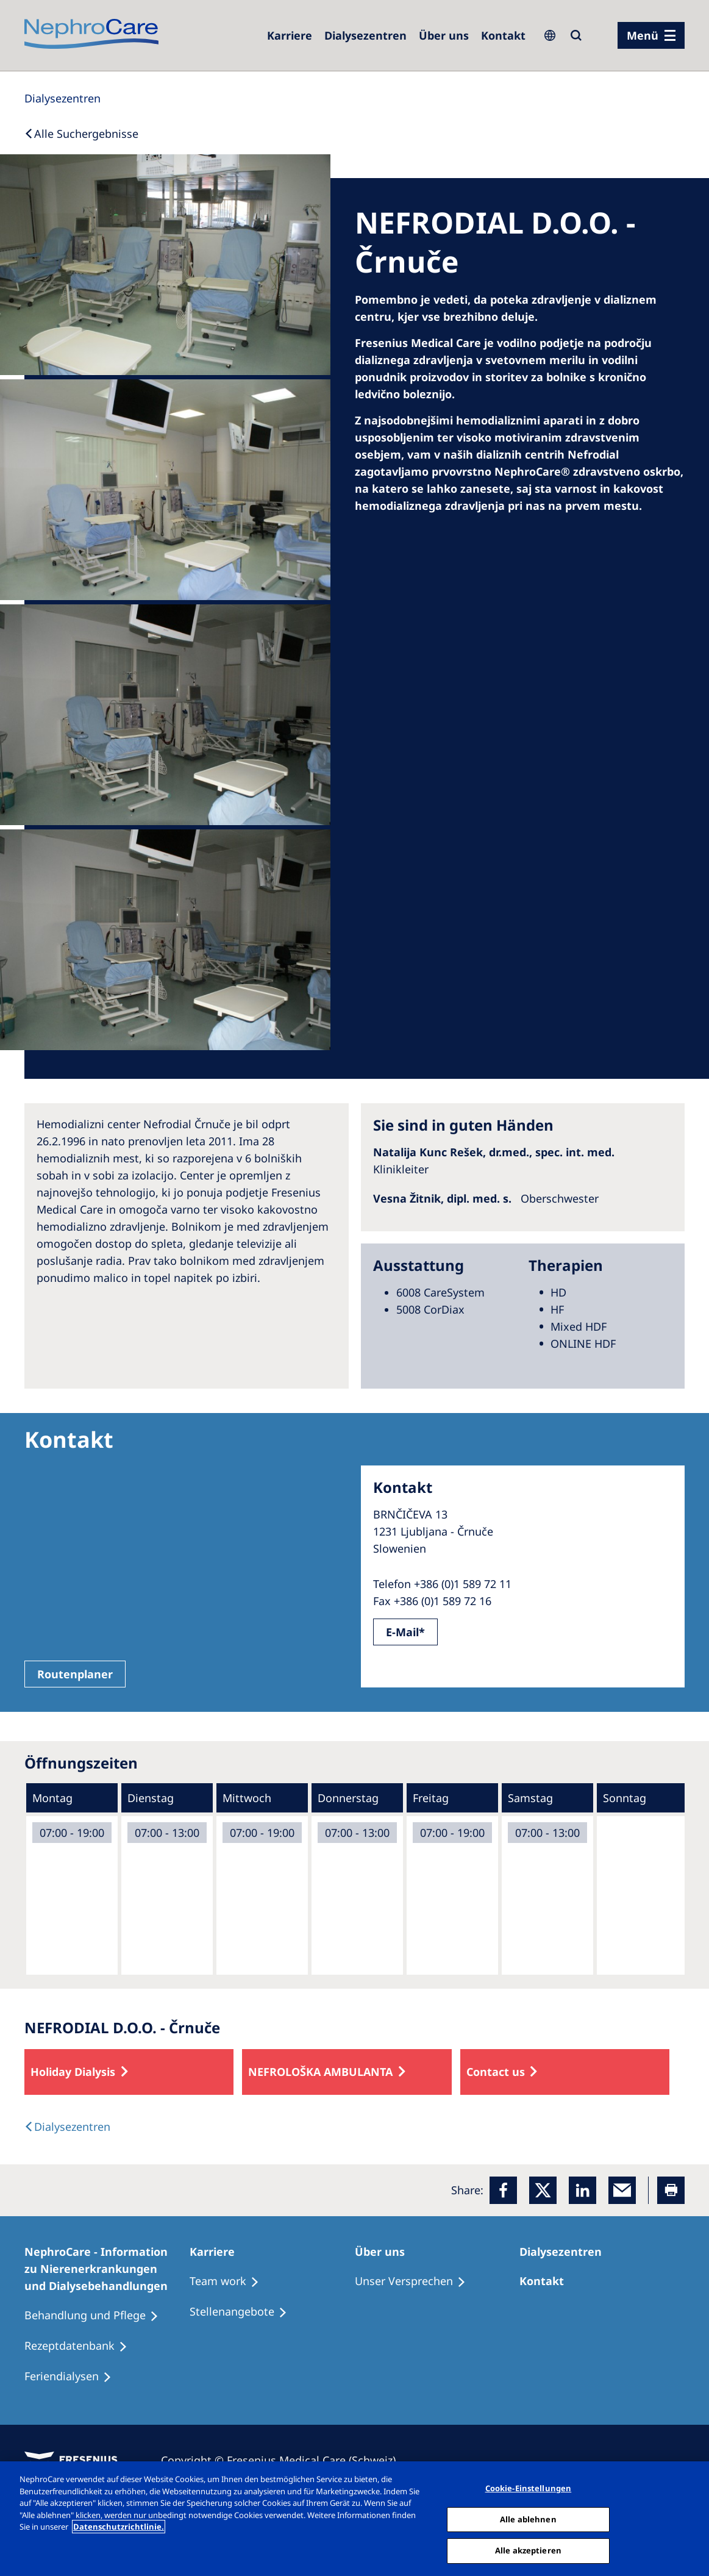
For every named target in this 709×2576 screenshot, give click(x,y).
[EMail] (622, 2190)
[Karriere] (289, 35)
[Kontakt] (503, 35)
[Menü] (651, 35)
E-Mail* (405, 1632)
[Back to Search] (81, 133)
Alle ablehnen (528, 2519)
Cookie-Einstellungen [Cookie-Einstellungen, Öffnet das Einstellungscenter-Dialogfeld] (528, 2488)
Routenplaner (75, 1674)
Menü (642, 35)
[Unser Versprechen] (416, 2281)
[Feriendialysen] (73, 2376)
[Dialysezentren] (365, 35)
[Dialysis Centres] (62, 98)
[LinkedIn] (582, 2190)
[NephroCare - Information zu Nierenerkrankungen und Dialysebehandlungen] (107, 2268)
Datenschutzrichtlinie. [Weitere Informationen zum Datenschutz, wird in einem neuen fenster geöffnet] (118, 2526)
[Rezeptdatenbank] (81, 2346)
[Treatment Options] (230, 2281)
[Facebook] (503, 2190)
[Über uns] (444, 35)
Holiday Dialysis (72, 2071)
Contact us (495, 2071)
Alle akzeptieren (528, 2550)
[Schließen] (689, 2517)
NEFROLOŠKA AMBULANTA (320, 2071)
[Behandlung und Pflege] (96, 2315)
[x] (543, 2190)
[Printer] (671, 2190)
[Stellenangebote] (244, 2312)
